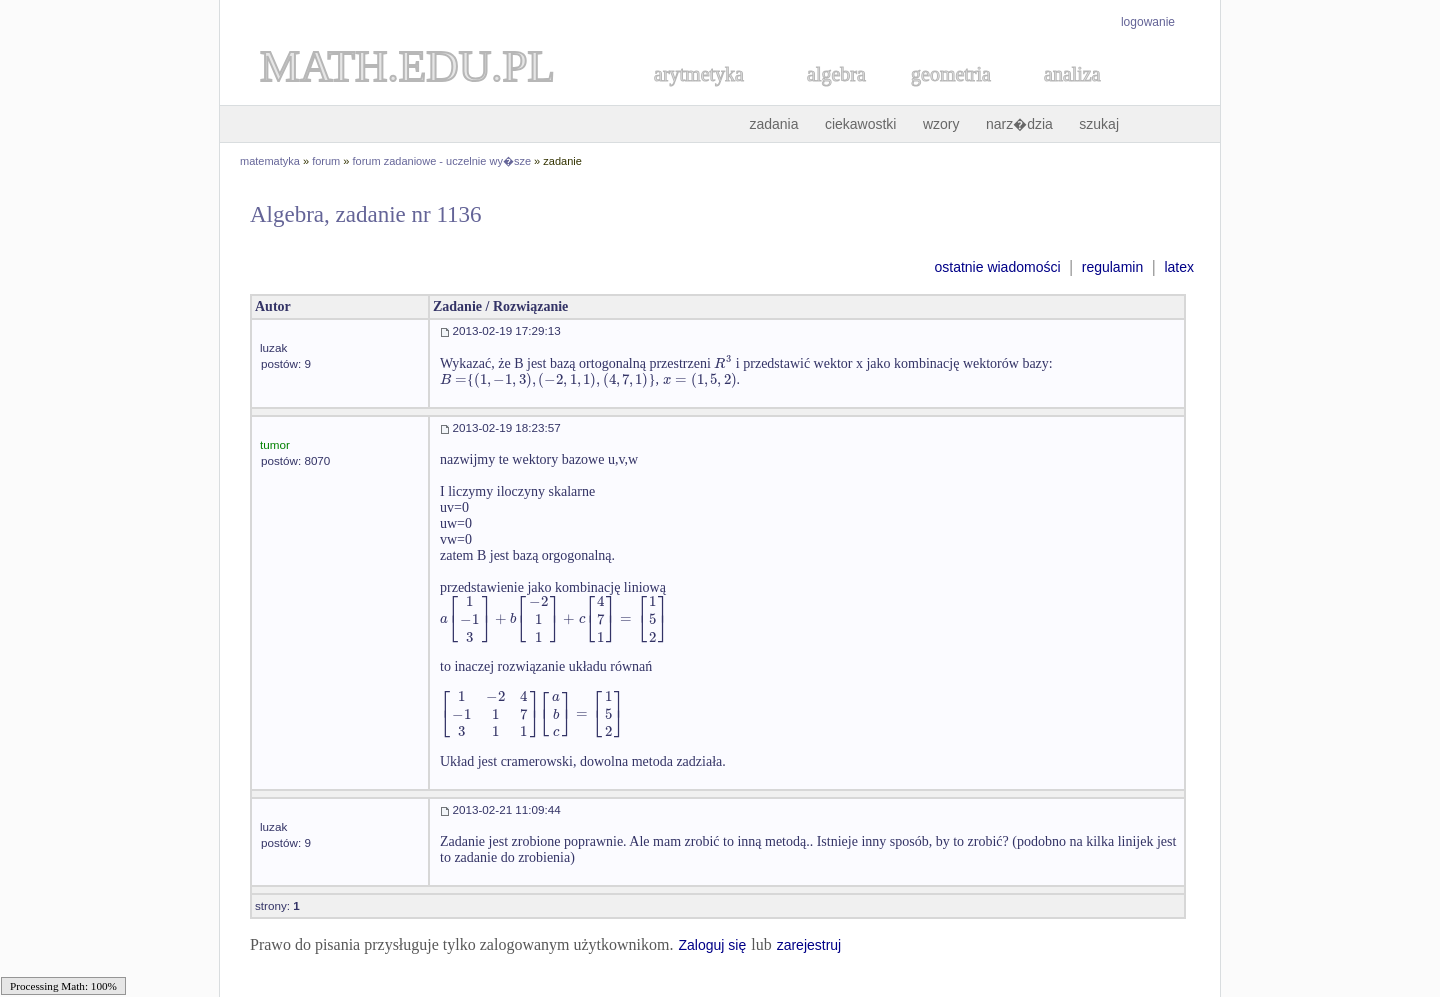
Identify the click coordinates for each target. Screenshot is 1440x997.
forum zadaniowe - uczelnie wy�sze (442, 161)
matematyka (270, 161)
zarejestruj (809, 945)
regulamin (1112, 267)
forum (326, 161)
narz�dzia (1019, 124)
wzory (941, 124)
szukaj (1099, 124)
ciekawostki (861, 124)
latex (1179, 267)
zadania (773, 124)
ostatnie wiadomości (997, 267)
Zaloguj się (712, 945)
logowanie (1148, 22)
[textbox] (723, 363)
